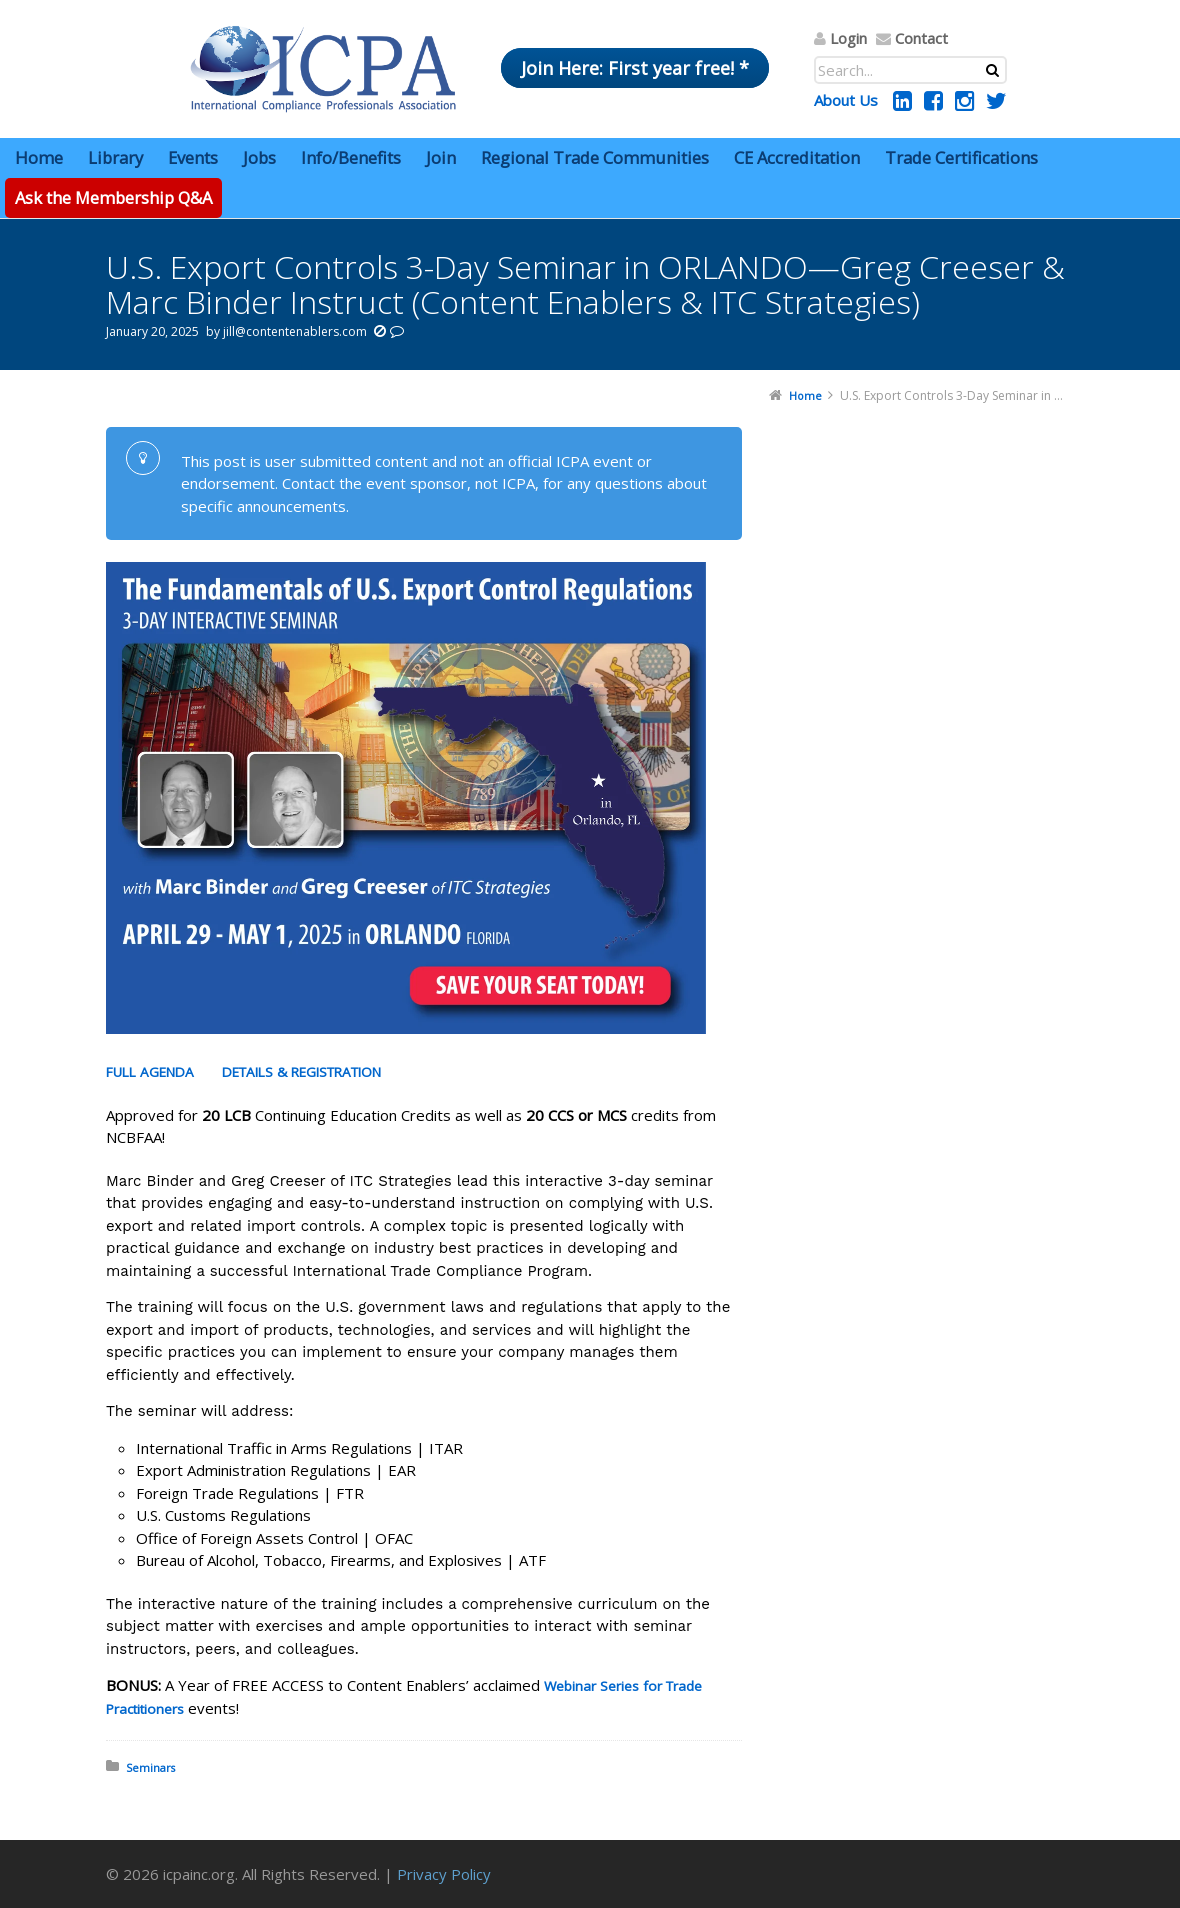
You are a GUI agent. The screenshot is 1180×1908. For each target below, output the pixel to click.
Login (848, 38)
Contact (921, 38)
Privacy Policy (444, 1874)
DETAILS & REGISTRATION (301, 1072)
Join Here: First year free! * (635, 68)
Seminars (150, 1767)
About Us (846, 100)
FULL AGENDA (150, 1072)
